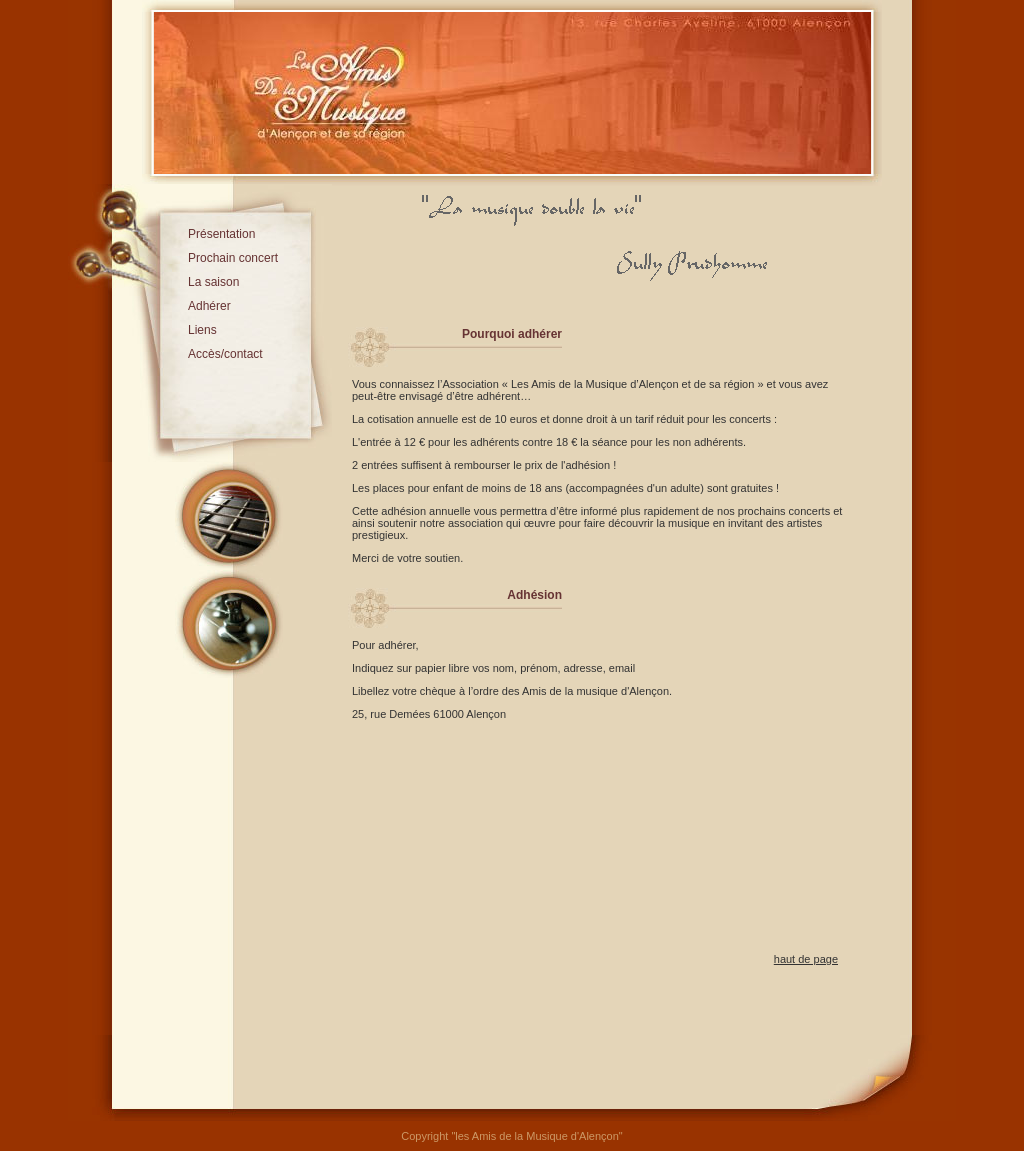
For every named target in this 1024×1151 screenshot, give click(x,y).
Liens (202, 330)
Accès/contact (225, 354)
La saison (213, 282)
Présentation (221, 234)
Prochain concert (233, 258)
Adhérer (209, 306)
